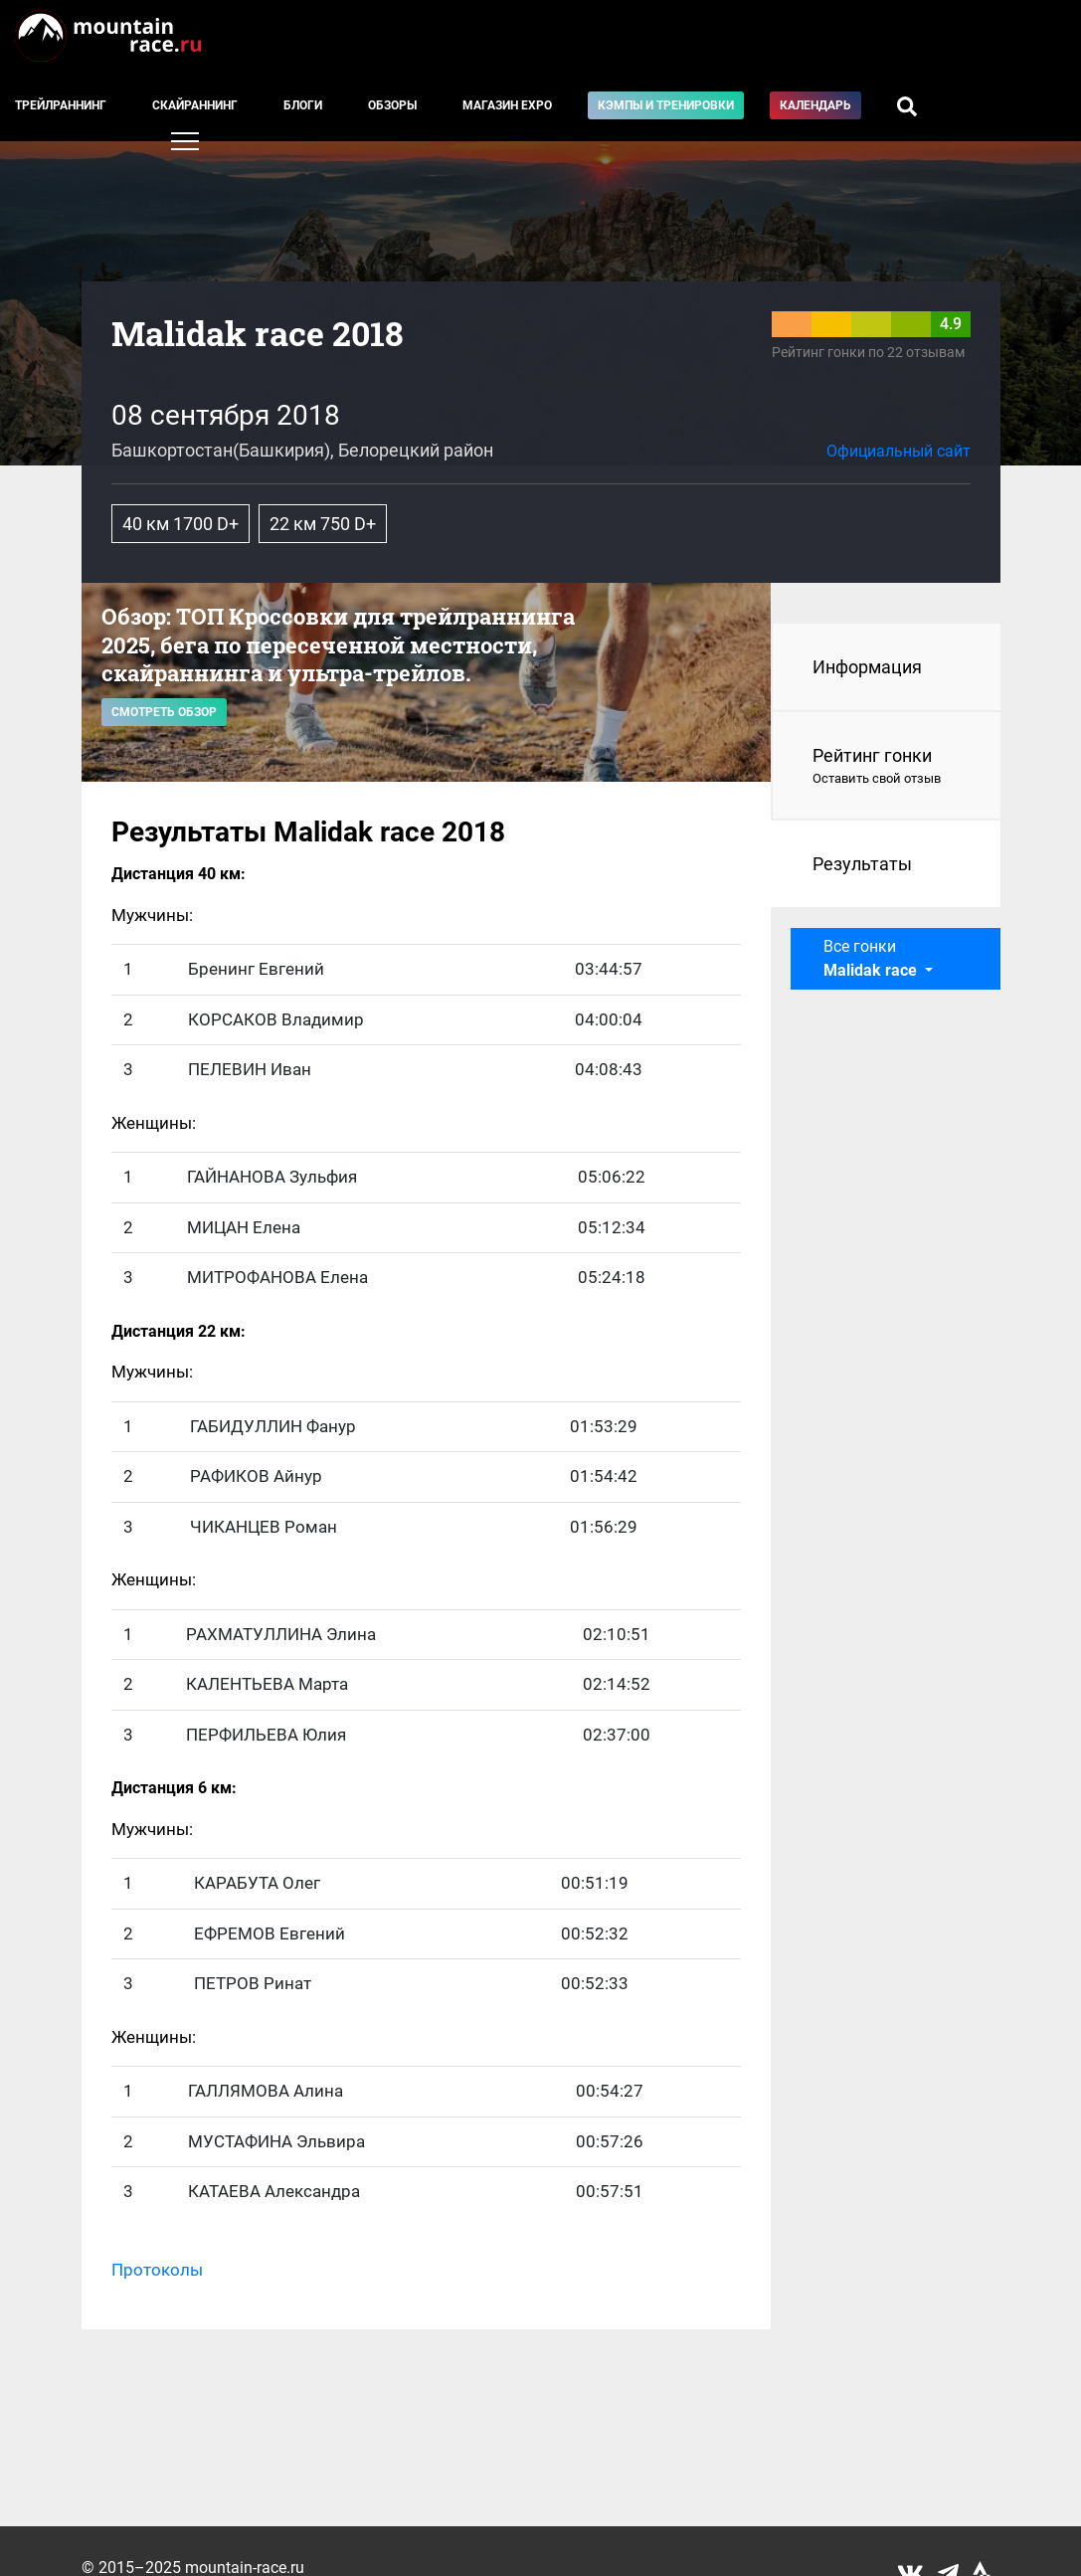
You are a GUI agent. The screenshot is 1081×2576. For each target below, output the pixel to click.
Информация (867, 666)
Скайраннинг (195, 105)
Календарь (815, 105)
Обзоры (392, 105)
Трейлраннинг (60, 105)
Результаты (862, 863)
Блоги (302, 105)
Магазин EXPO (507, 105)
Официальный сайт (898, 451)
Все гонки (872, 958)
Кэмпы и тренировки (666, 105)
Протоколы (157, 2270)
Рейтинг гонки (886, 767)
